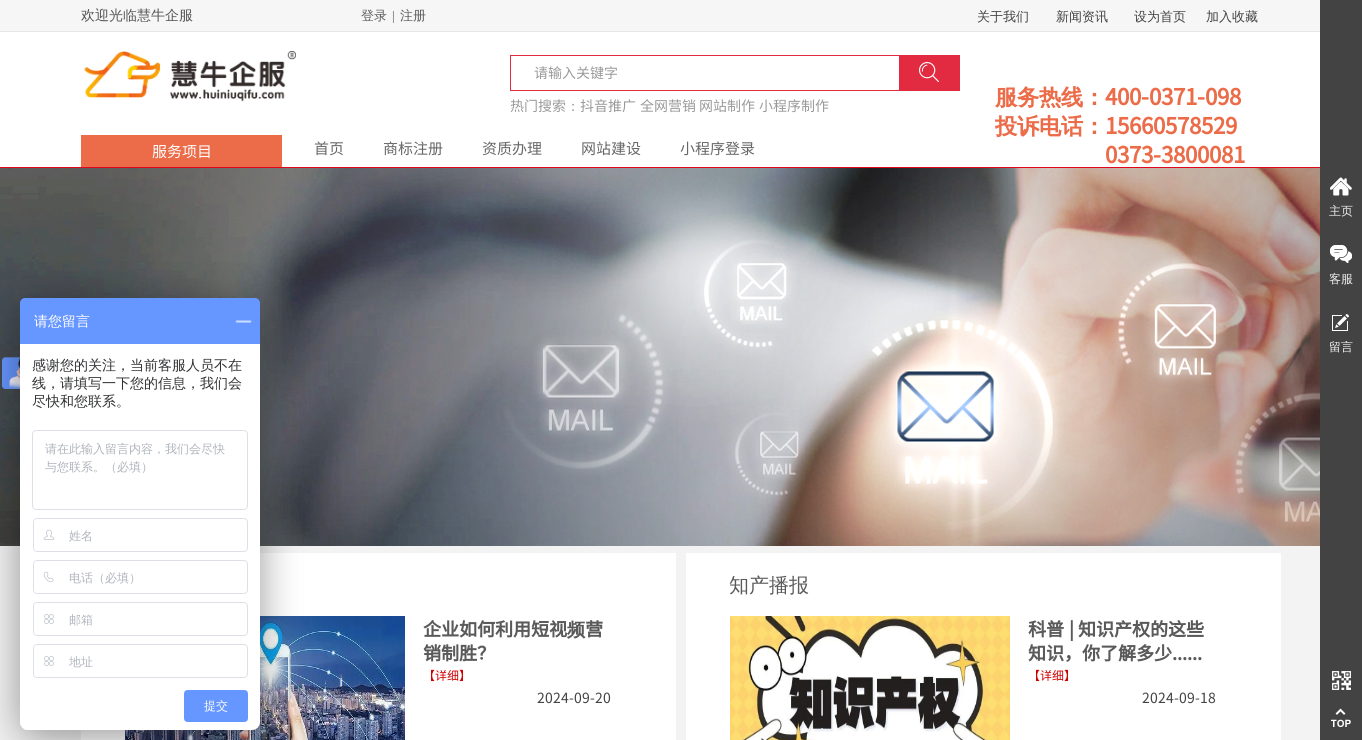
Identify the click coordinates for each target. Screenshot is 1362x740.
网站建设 (611, 147)
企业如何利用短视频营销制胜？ (513, 640)
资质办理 (512, 147)
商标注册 (413, 147)
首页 (329, 147)
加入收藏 (1232, 16)
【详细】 (1052, 674)
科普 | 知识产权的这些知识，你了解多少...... (1116, 640)
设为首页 (1160, 16)
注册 (413, 15)
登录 (374, 15)
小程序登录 (717, 147)
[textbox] (582, 72)
